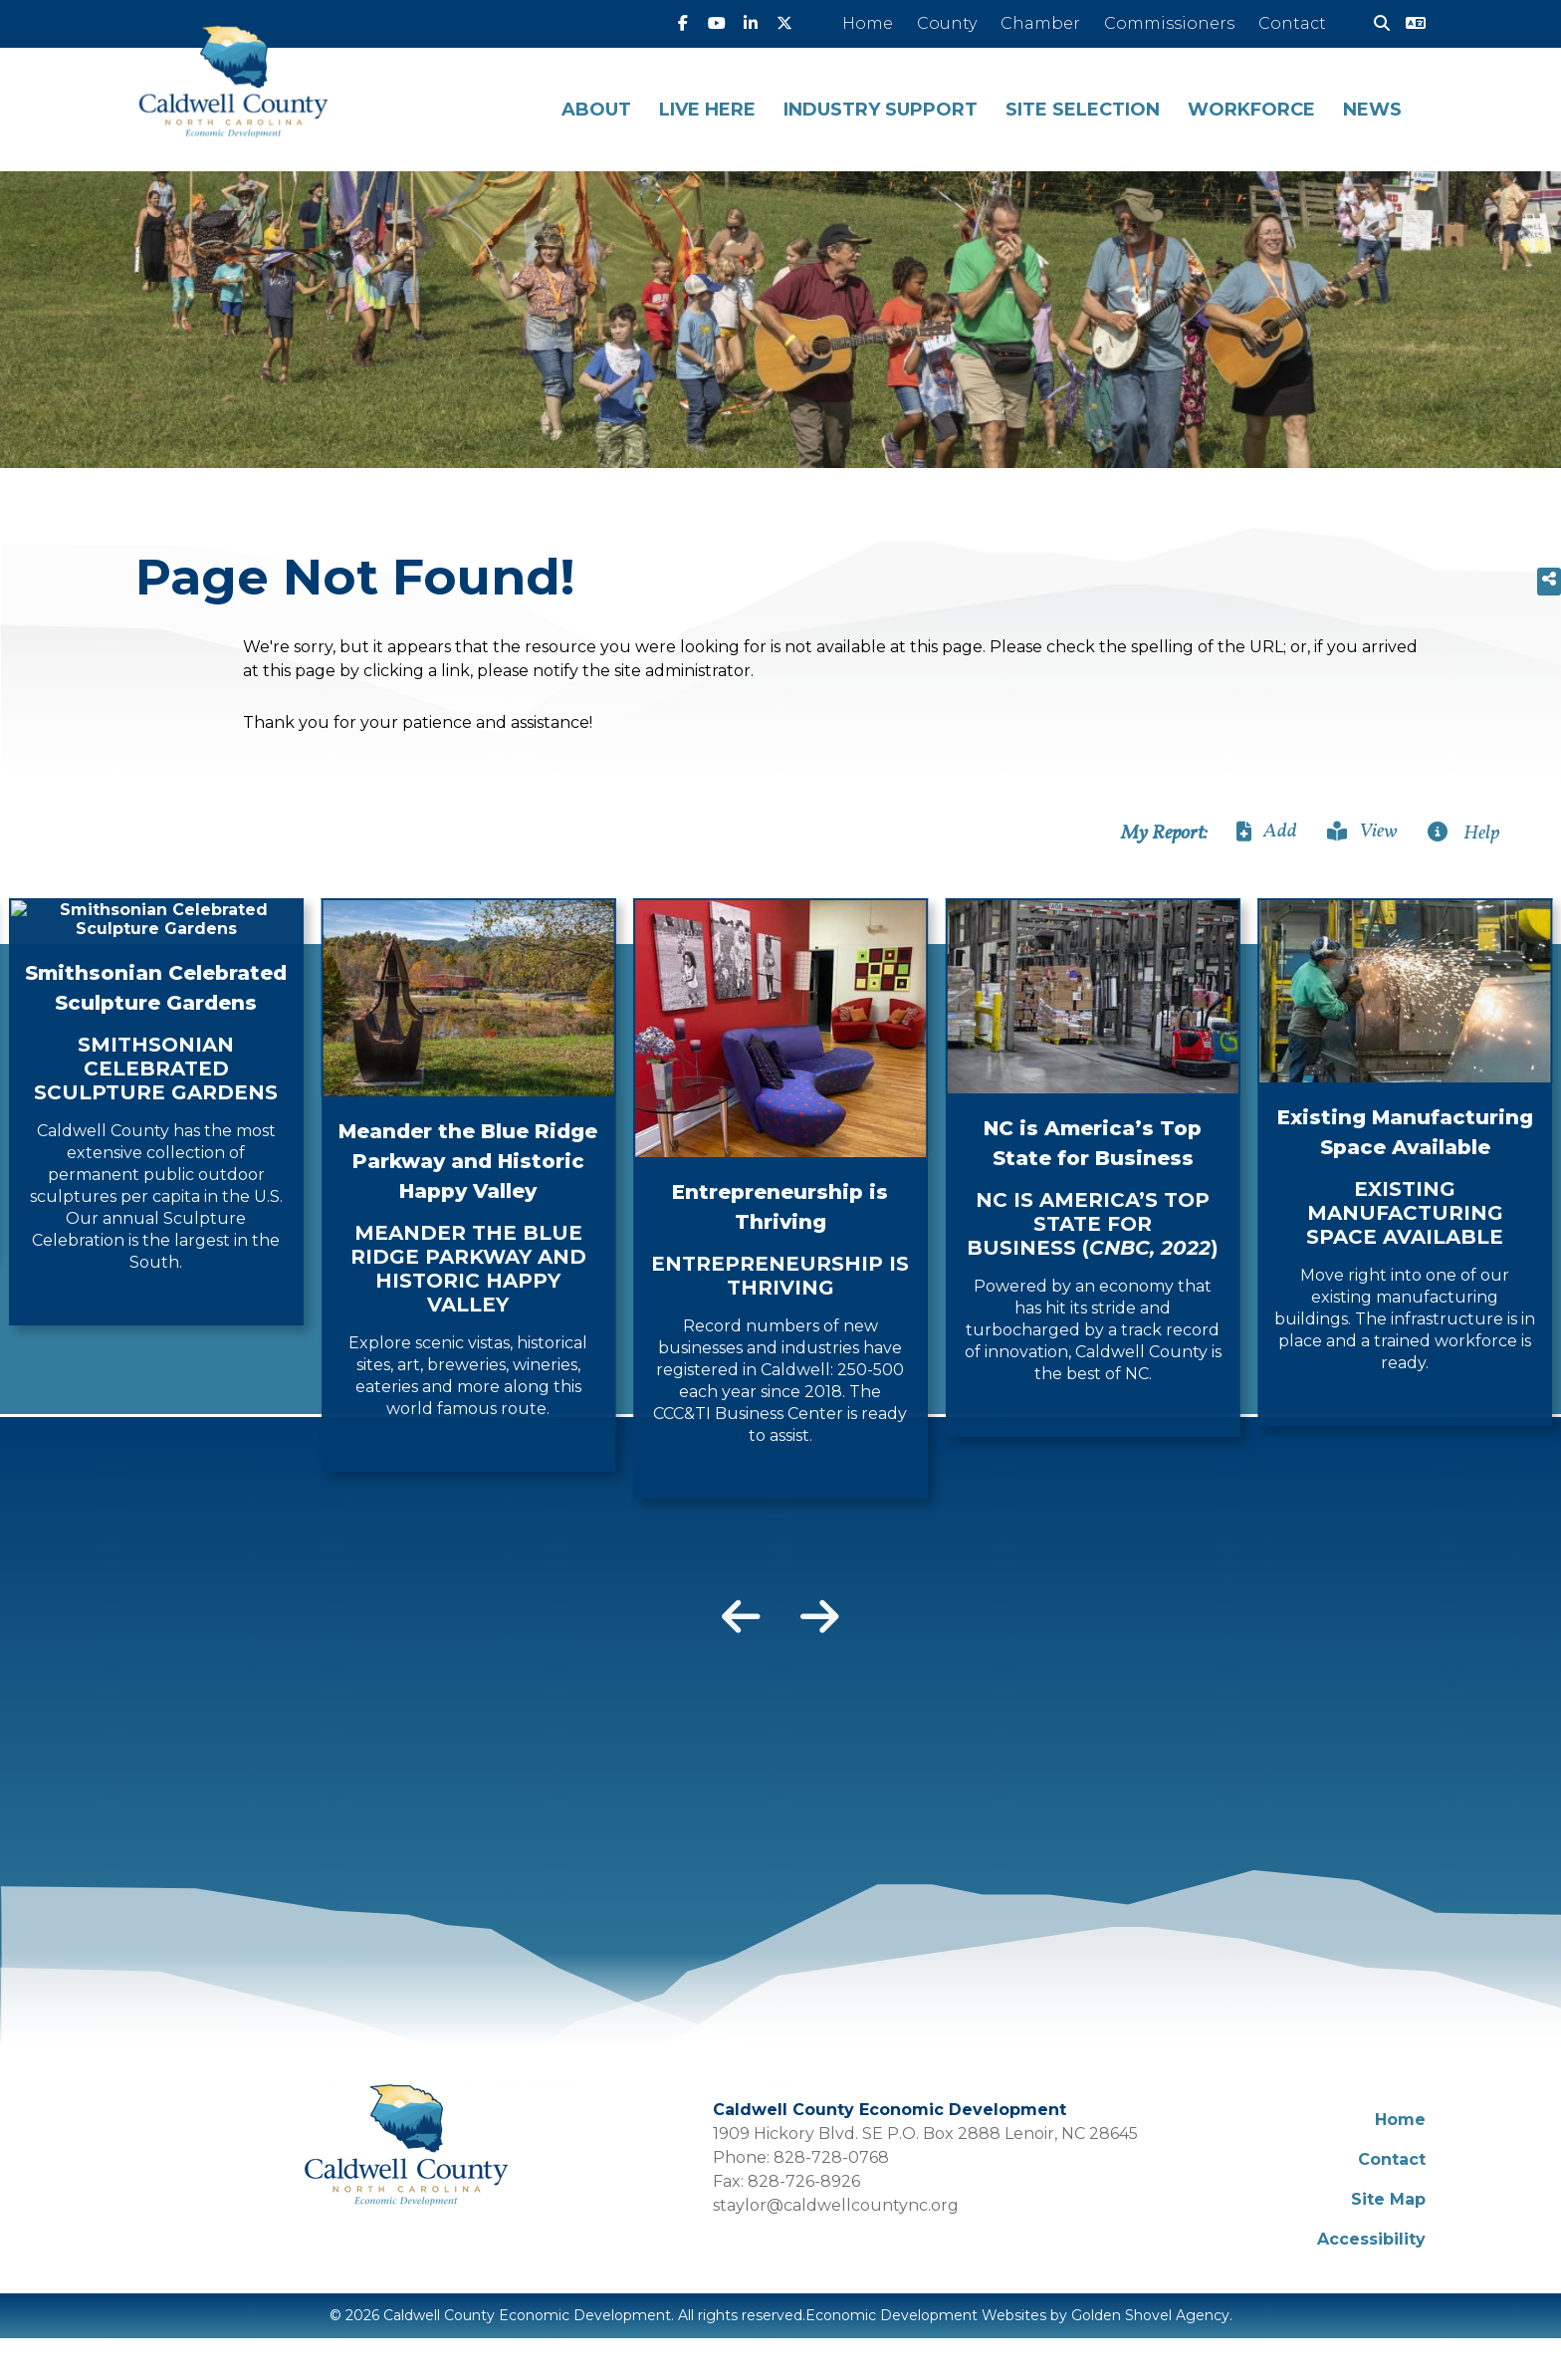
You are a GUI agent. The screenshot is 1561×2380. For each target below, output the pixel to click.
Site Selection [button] (1082, 109)
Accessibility (1371, 2239)
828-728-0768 (831, 2157)
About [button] (596, 109)
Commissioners (1169, 23)
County (947, 23)
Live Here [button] (707, 109)
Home (867, 23)
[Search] (1374, 24)
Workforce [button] (1251, 109)
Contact (1292, 23)
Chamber (1040, 23)
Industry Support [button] (880, 109)
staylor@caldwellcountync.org (836, 2205)
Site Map (1388, 2199)
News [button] (1372, 109)
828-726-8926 (804, 2181)
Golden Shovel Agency (1150, 2315)
